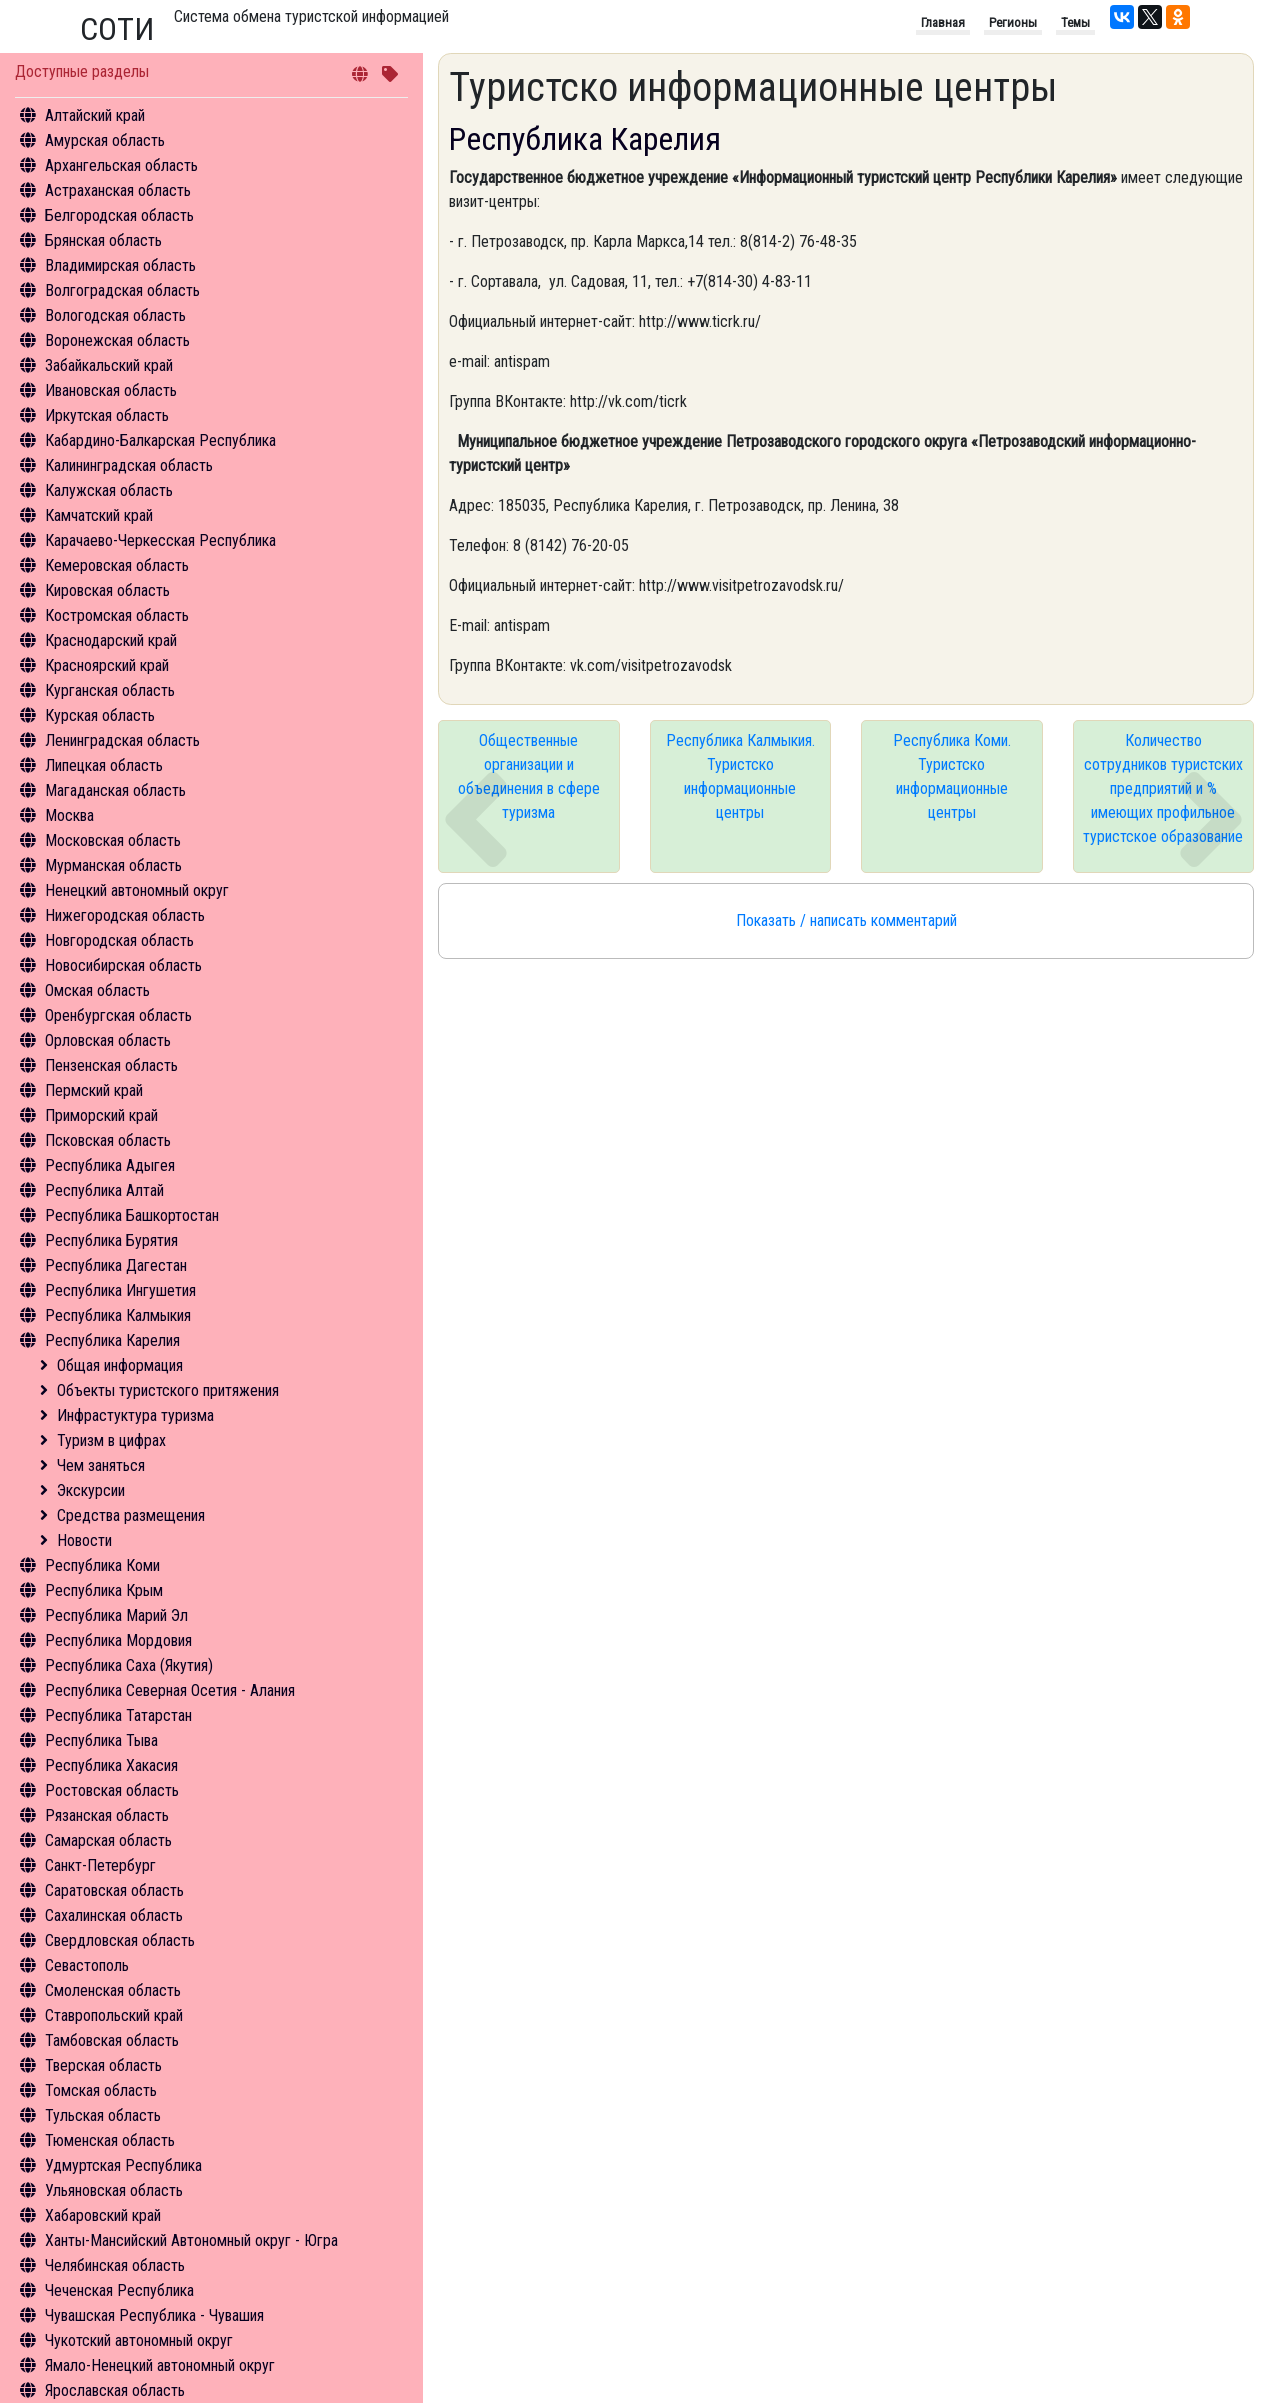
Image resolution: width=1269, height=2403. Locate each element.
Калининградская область (129, 465)
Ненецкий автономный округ (137, 890)
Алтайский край (95, 115)
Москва (69, 815)
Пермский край (94, 1090)
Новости (84, 1540)
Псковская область (108, 1140)
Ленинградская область (122, 740)
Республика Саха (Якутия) (129, 1665)
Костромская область (117, 615)
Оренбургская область (118, 1015)
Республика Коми (102, 1565)
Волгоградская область (122, 290)
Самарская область (108, 1840)
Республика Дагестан (116, 1265)
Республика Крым (104, 1590)
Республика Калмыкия (118, 1315)
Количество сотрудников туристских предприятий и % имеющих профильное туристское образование (1163, 788)
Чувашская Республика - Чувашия (154, 2315)
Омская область (97, 990)
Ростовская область (112, 1790)
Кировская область (107, 590)
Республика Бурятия (111, 1240)
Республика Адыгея (110, 1165)
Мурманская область (113, 865)
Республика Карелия (112, 1340)
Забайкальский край (109, 365)
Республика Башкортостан (132, 1215)
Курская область (100, 715)
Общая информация (120, 1365)
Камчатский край (99, 515)
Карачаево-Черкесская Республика (160, 540)
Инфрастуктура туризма (135, 1415)
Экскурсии (91, 1490)
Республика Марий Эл (116, 1615)
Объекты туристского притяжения (168, 1390)
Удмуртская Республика (123, 2165)
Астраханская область (118, 190)
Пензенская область (111, 1065)
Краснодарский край (111, 640)
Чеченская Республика (119, 2290)
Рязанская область (107, 1815)
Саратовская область (114, 1890)
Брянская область (103, 240)
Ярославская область (115, 2390)
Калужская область (109, 490)
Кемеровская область (117, 565)
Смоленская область (113, 1990)
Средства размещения (131, 1515)
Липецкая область (104, 765)
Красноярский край (107, 665)
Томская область (101, 2090)
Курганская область (110, 690)
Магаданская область (115, 790)
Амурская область (105, 140)
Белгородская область (119, 215)
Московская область (113, 840)
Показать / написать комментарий (846, 920)
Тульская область (103, 2115)
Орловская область (108, 1040)
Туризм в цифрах (111, 1440)
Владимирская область (120, 265)
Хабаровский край (103, 2215)
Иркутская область (107, 415)
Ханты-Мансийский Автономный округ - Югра (191, 2240)
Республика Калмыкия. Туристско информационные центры (740, 776)
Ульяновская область (114, 2190)
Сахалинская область (114, 1915)
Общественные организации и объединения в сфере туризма (529, 776)
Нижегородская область (125, 915)
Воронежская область (117, 340)
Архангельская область (121, 165)
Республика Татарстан (118, 1715)
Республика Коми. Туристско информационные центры (952, 776)
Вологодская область (115, 315)
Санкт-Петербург (100, 1865)
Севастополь (87, 1965)
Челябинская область (115, 2265)
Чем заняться (101, 1465)
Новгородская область (119, 940)
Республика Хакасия (111, 1765)
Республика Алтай (104, 1190)
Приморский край (101, 1115)
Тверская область (103, 2065)
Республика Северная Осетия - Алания (170, 1690)
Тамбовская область (112, 2040)
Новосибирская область (123, 965)
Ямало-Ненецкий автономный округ (160, 2365)
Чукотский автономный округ (139, 2340)
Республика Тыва (101, 1740)
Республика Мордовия (118, 1640)
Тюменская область (110, 2140)
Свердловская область (120, 1940)
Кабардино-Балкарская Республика (160, 440)
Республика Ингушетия (120, 1290)
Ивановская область (111, 390)
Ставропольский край (114, 2015)
